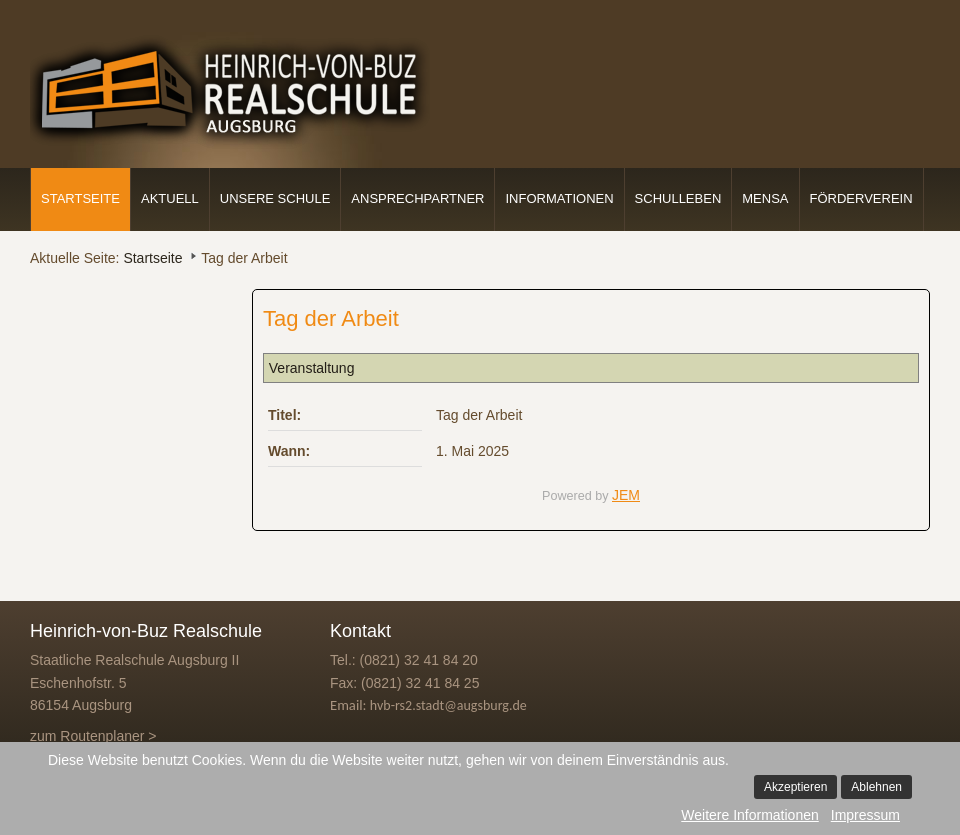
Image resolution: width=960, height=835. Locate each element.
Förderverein (861, 198)
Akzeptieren (795, 787)
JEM (626, 495)
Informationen (559, 198)
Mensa (765, 198)
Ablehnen (876, 787)
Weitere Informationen (749, 815)
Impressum (865, 815)
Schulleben (678, 198)
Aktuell (170, 198)
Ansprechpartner (417, 198)
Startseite (80, 198)
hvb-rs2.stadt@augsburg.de (448, 705)
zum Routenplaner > (93, 736)
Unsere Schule (275, 198)
